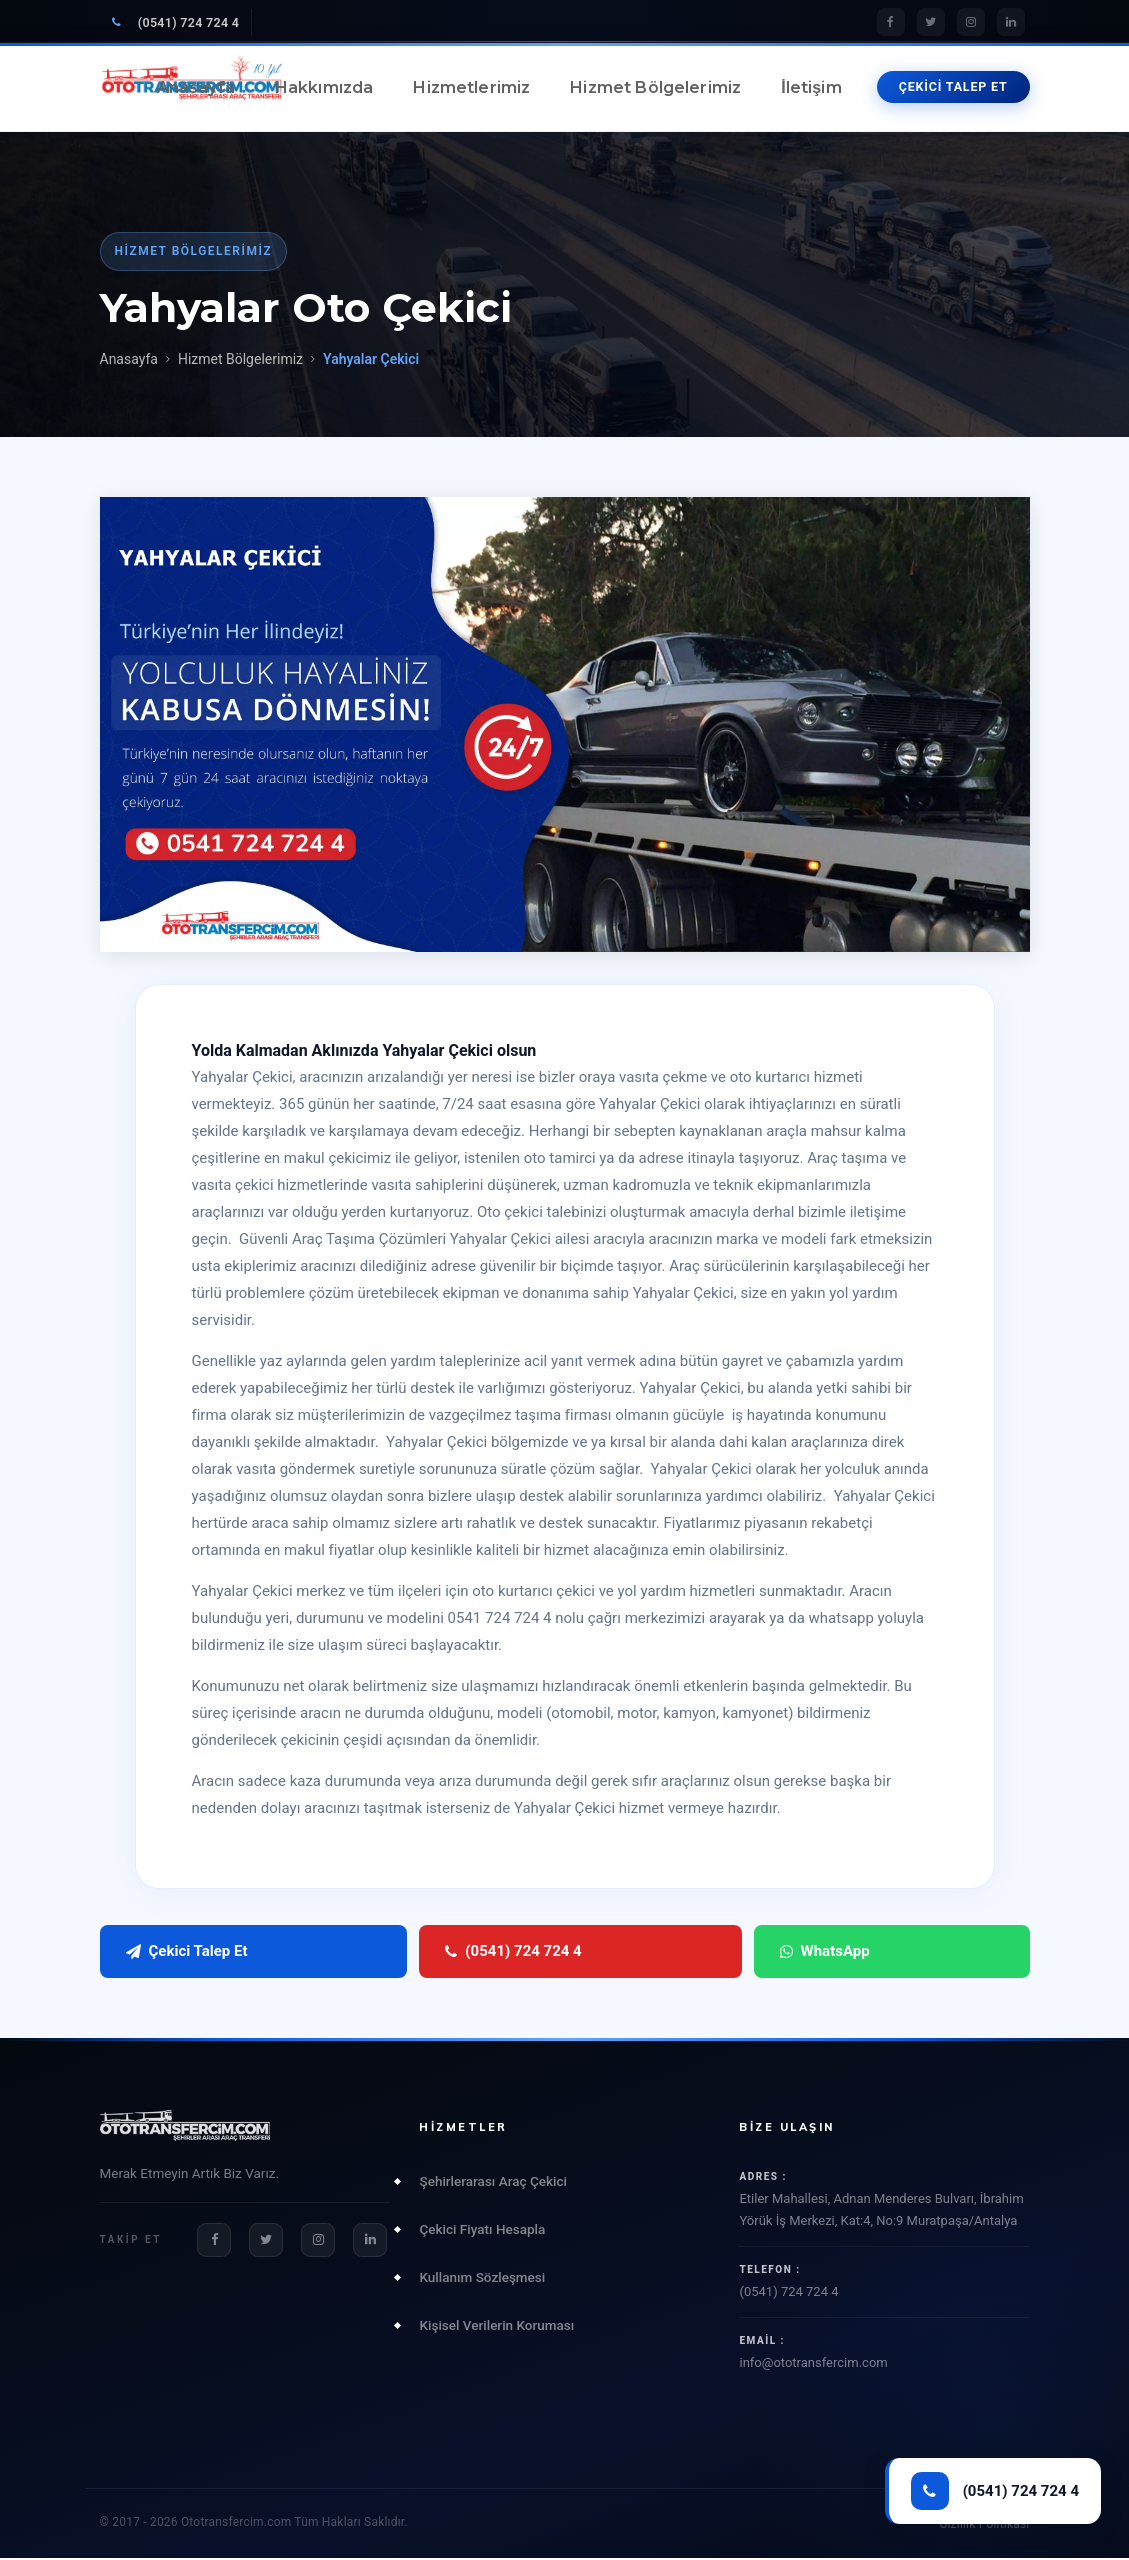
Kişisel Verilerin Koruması (496, 2326)
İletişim (811, 87)
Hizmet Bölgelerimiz (655, 87)
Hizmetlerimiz (471, 87)
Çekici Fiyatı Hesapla (482, 2230)
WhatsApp (557, 1952)
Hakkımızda (324, 87)
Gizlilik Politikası (984, 2526)
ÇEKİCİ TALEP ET (953, 86)
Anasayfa (196, 87)
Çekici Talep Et (187, 1952)
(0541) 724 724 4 (176, 22)
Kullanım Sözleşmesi (482, 2278)
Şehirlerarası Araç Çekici (492, 2182)
